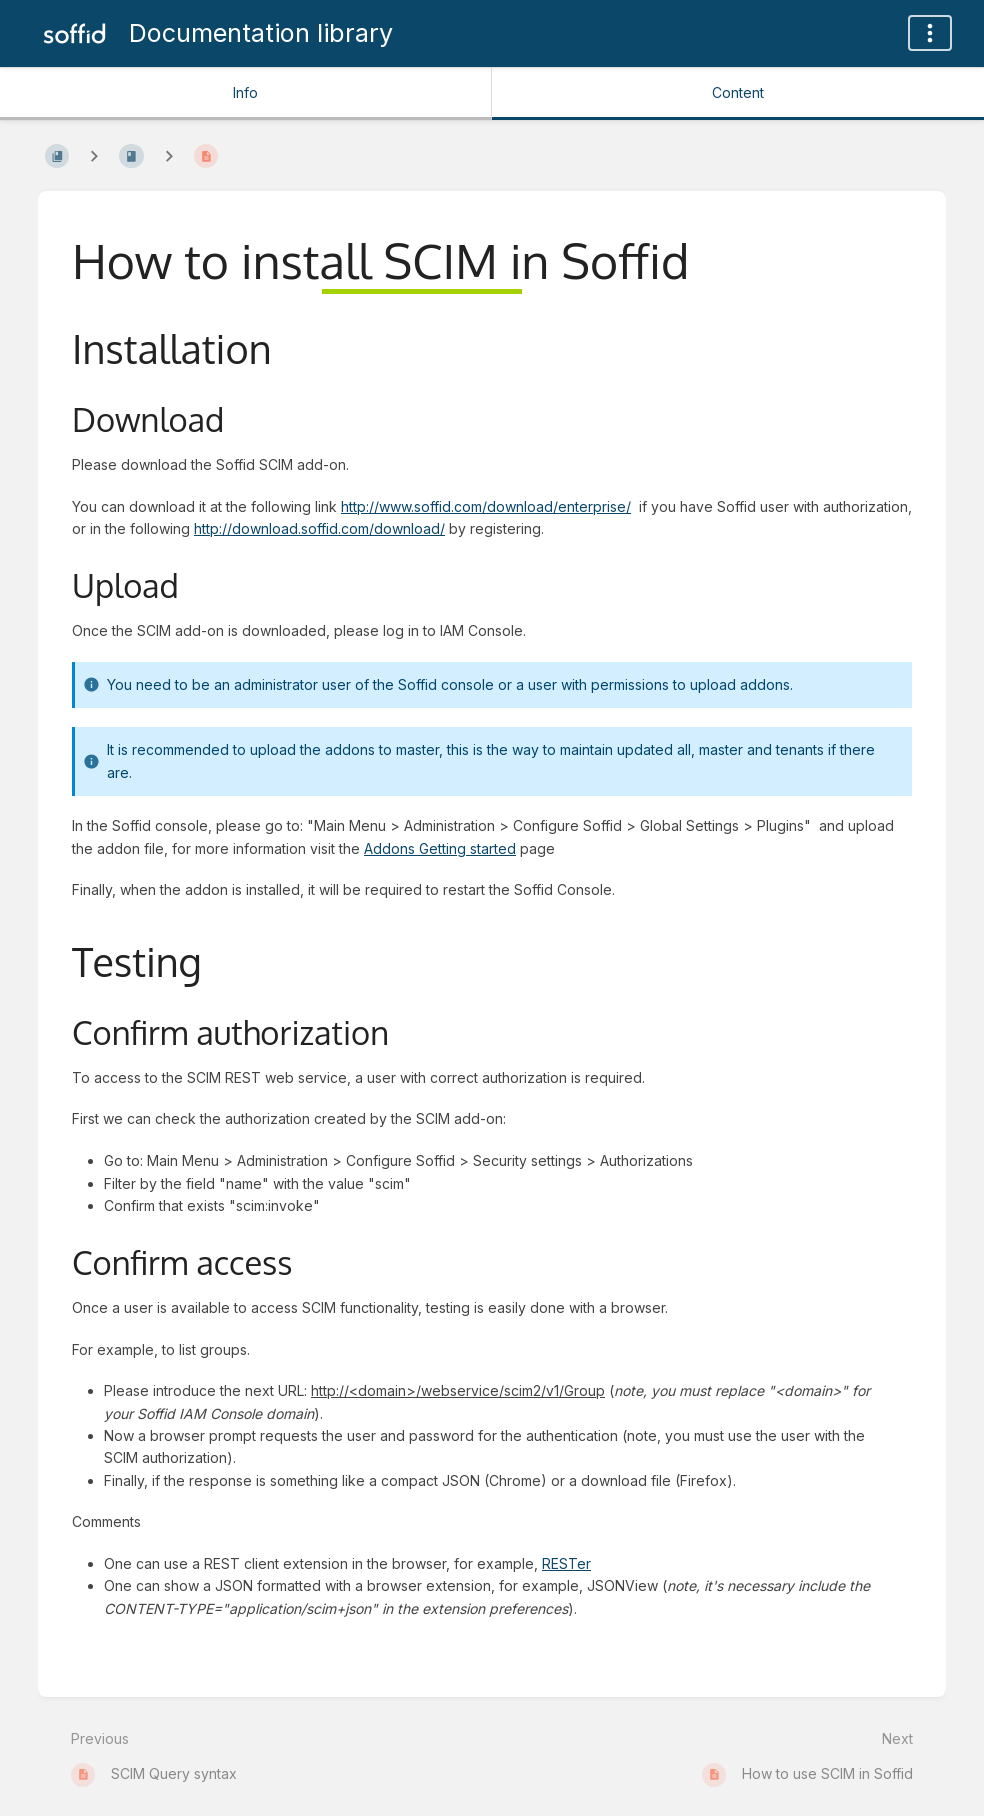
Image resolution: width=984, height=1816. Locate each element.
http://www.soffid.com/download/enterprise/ (486, 506)
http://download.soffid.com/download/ (319, 528)
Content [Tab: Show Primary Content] (738, 92)
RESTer (566, 1563)
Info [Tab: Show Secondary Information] (245, 92)
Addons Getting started (440, 848)
